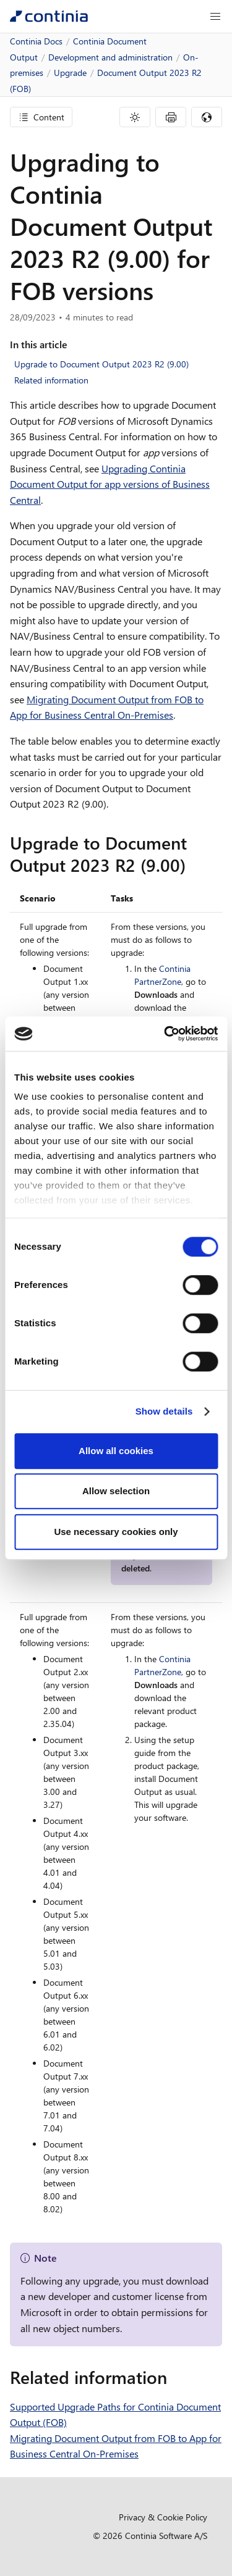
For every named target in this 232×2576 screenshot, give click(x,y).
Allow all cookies (116, 1450)
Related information (51, 380)
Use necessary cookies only (116, 1531)
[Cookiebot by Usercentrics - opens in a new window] (165, 1034)
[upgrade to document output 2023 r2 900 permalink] (193, 865)
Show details (164, 1411)
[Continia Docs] (49, 16)
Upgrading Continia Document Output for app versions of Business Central (110, 484)
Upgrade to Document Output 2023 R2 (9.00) (101, 364)
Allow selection (116, 1491)
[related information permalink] (174, 2377)
